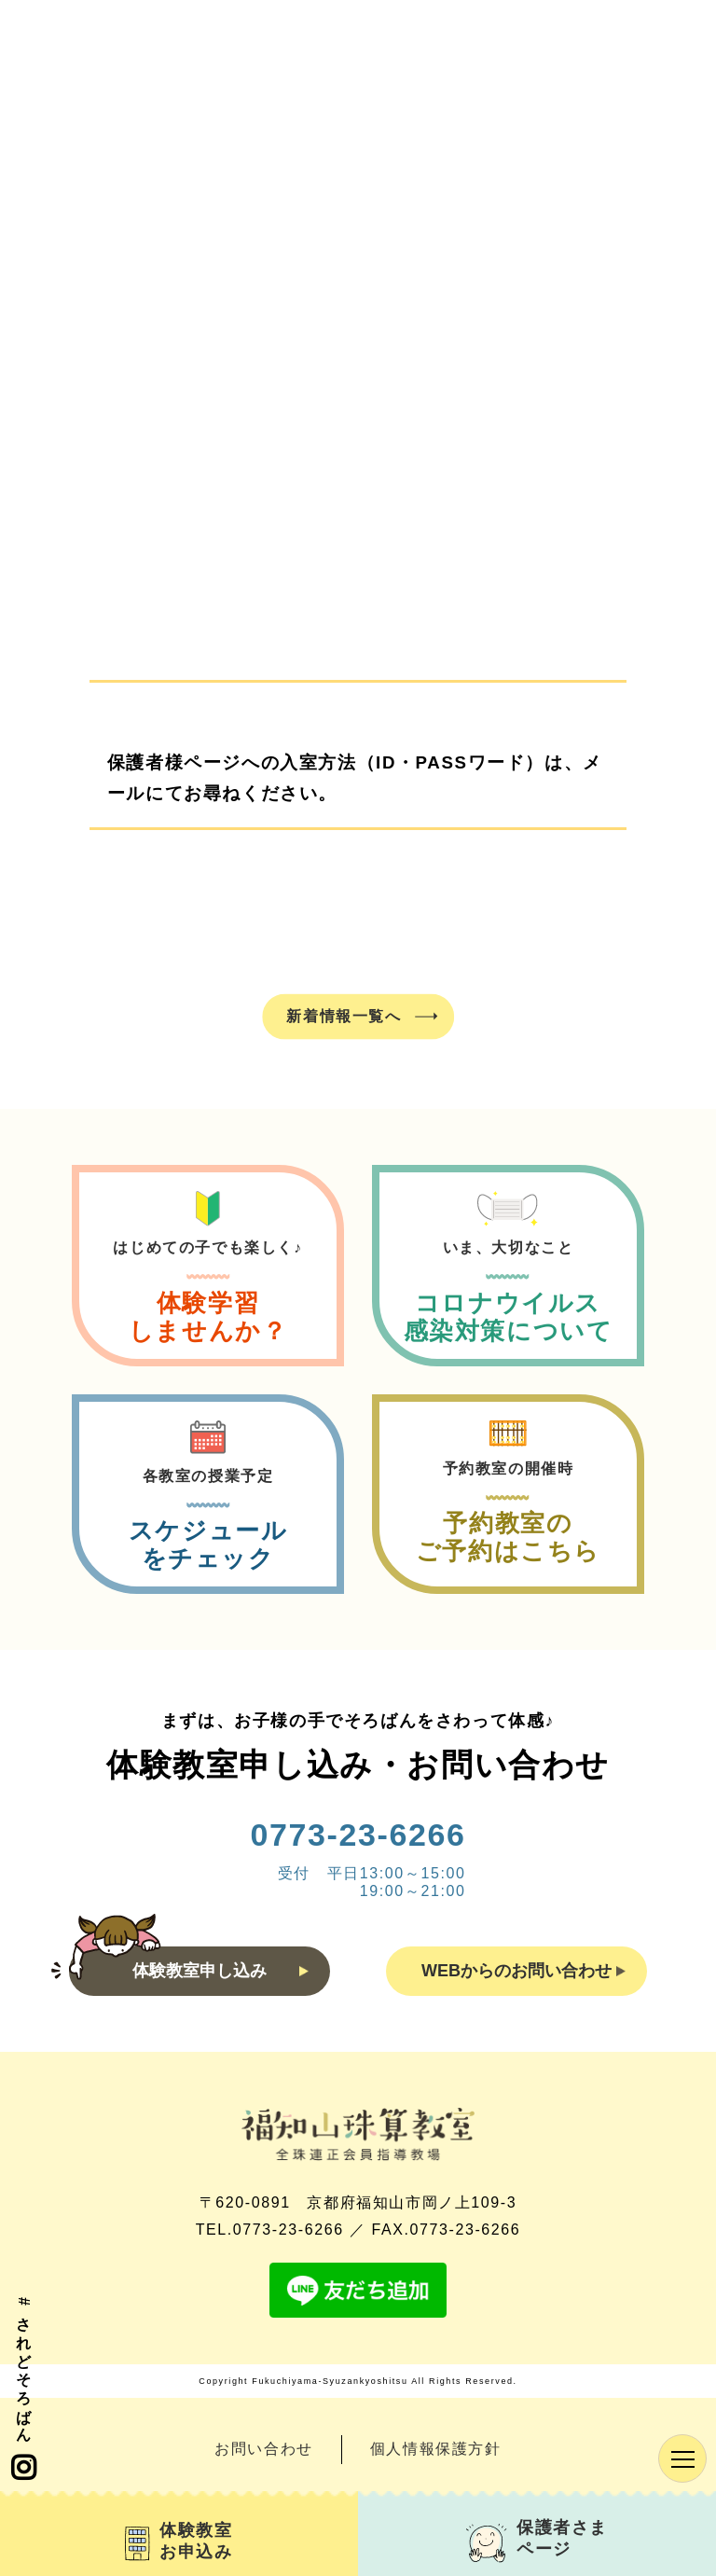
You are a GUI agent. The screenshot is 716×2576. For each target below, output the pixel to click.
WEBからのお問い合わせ (523, 1970)
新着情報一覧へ (343, 1015)
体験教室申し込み (220, 1970)
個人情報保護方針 (436, 2449)
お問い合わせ (263, 2449)
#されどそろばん (23, 2390)
